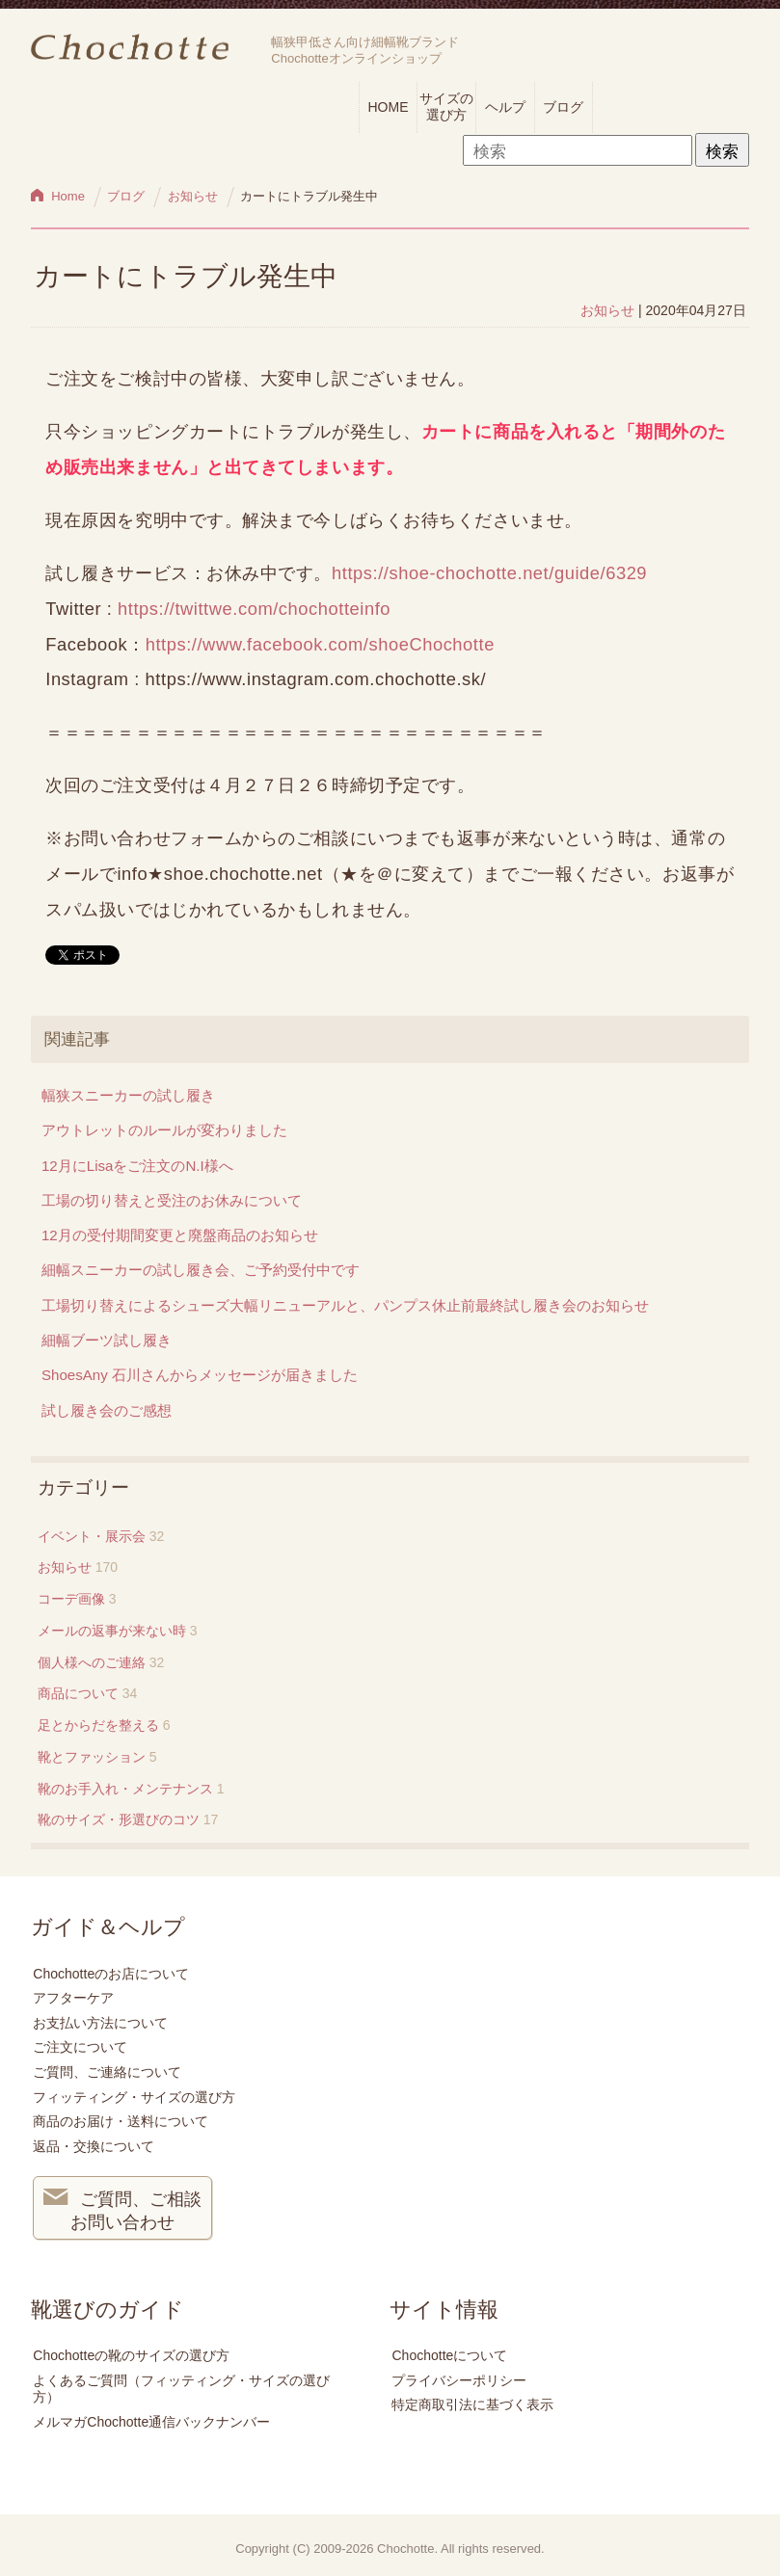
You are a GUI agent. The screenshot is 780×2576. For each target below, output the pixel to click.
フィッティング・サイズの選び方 (134, 2097)
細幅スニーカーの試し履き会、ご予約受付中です (200, 1269)
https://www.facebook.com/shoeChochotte (320, 644)
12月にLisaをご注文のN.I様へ (137, 1165)
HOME (388, 107)
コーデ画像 (71, 1599)
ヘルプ (505, 107)
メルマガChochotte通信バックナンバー (151, 2422)
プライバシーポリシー (458, 2380)
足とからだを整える (98, 1725)
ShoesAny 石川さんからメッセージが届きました (199, 1375)
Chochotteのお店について (111, 1973)
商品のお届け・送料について (120, 2121)
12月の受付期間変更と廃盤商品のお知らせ (179, 1235)
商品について (78, 1693)
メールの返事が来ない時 (112, 1630)
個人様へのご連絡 (92, 1662)
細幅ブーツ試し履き (106, 1340)
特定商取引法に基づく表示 (472, 2404)
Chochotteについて (449, 2355)
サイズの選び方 (446, 106)
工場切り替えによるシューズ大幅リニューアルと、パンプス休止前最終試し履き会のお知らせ (345, 1305)
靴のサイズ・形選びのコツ (119, 1819)
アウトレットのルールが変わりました (164, 1130)
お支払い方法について (100, 2023)
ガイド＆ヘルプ (108, 1927)
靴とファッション (92, 1757)
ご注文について (80, 2047)
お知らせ (607, 310)
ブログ (563, 107)
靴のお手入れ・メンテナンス (125, 1788)
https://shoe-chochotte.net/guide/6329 (489, 573)
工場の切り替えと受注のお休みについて (171, 1200)
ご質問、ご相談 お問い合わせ (122, 2209)
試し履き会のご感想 (106, 1410)
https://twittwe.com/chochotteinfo (254, 608)
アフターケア (73, 1997)
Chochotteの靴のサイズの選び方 (131, 2355)
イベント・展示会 (92, 1536)
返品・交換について (93, 2146)
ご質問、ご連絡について (107, 2072)
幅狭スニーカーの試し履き (128, 1095)
